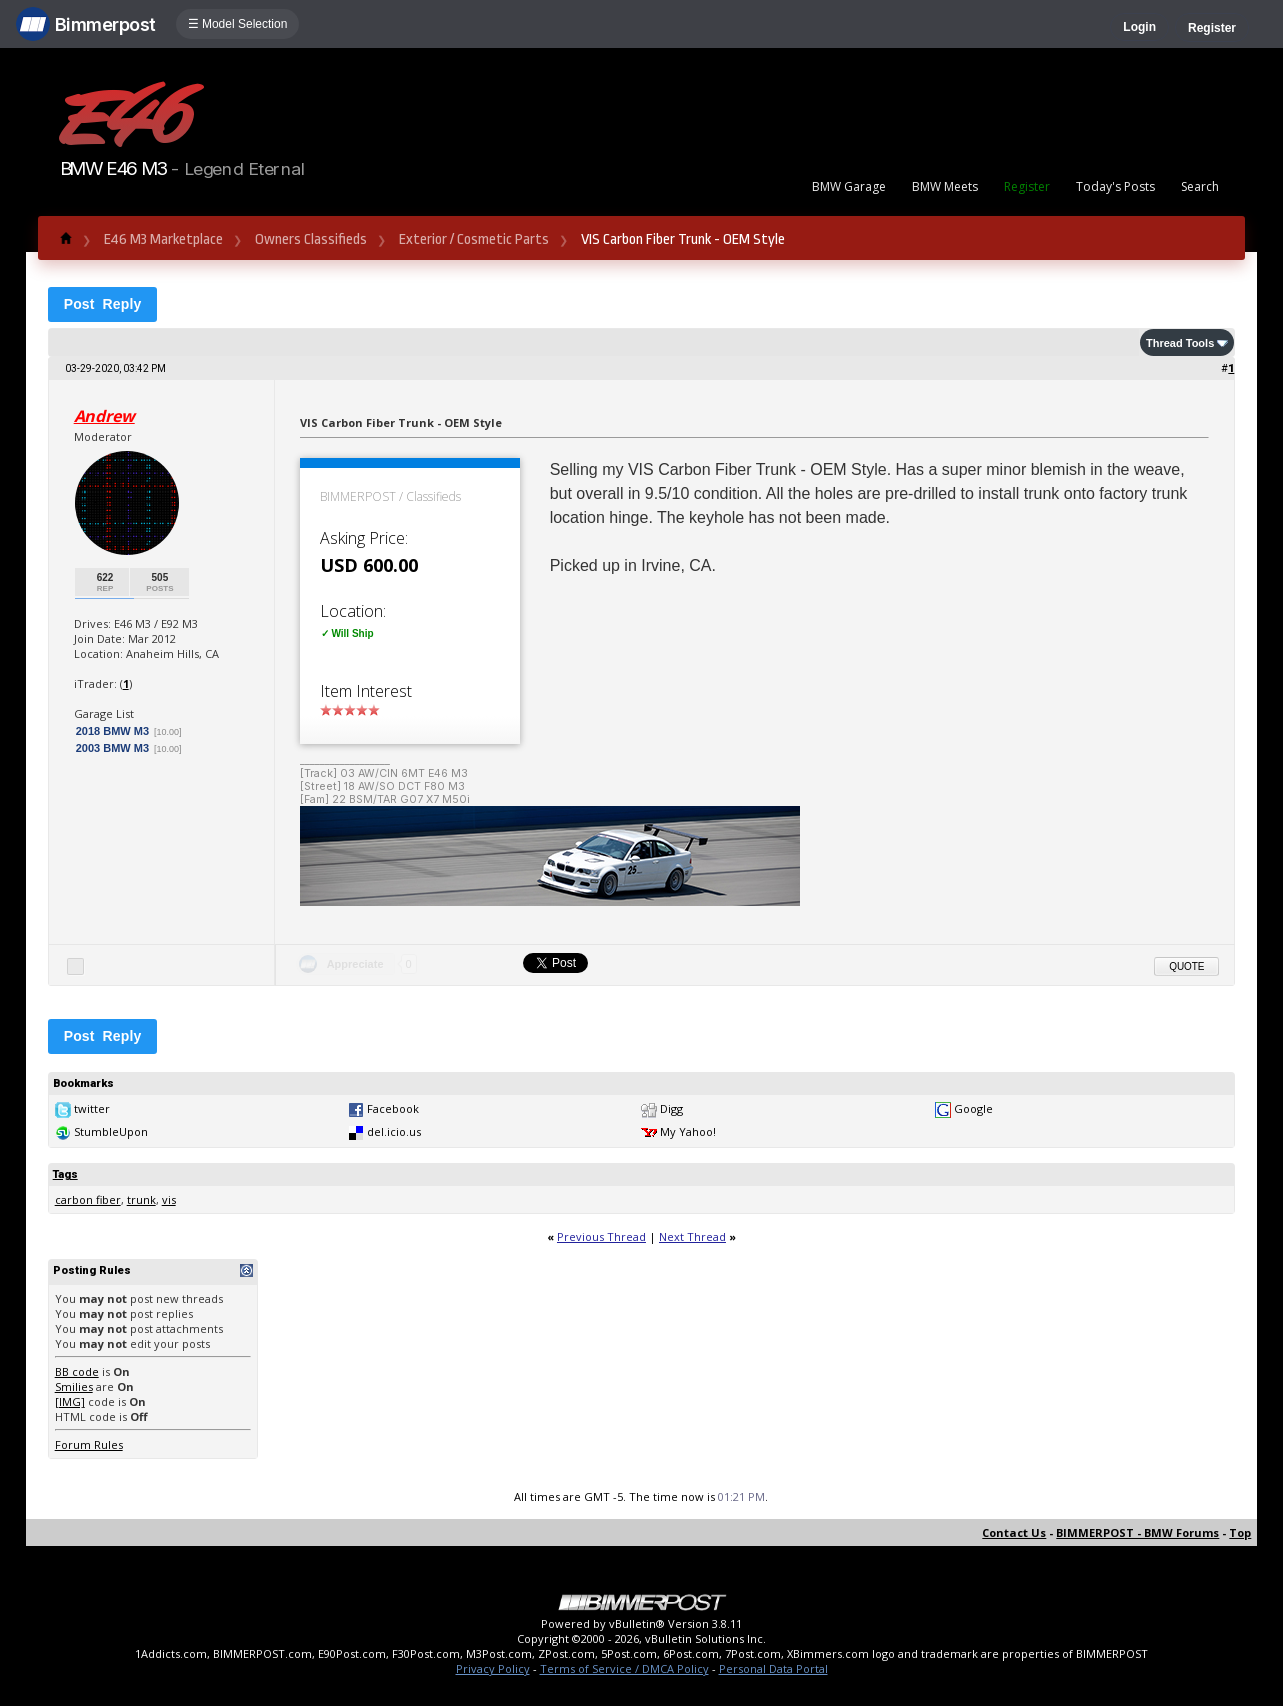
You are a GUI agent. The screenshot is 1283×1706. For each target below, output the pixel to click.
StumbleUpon (111, 1131)
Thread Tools (1180, 343)
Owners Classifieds (311, 239)
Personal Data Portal (773, 1668)
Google (973, 1108)
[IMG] (70, 1401)
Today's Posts (1115, 186)
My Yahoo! (688, 1131)
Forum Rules (89, 1444)
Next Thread (692, 1236)
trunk (141, 1199)
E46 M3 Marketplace (163, 239)
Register (1212, 28)
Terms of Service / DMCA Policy (624, 1668)
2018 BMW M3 (112, 731)
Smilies (74, 1386)
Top (1240, 1532)
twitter (92, 1108)
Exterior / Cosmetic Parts (474, 239)
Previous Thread (601, 1236)
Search (1200, 186)
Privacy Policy (493, 1668)
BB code (77, 1371)
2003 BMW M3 (112, 748)
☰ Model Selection (238, 24)
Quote (1186, 966)
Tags (65, 1174)
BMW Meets (945, 186)
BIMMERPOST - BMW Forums (1137, 1532)
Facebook (393, 1108)
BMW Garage (849, 186)
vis (169, 1199)
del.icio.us (394, 1131)
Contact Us (1014, 1532)
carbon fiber (88, 1199)
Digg (671, 1108)
